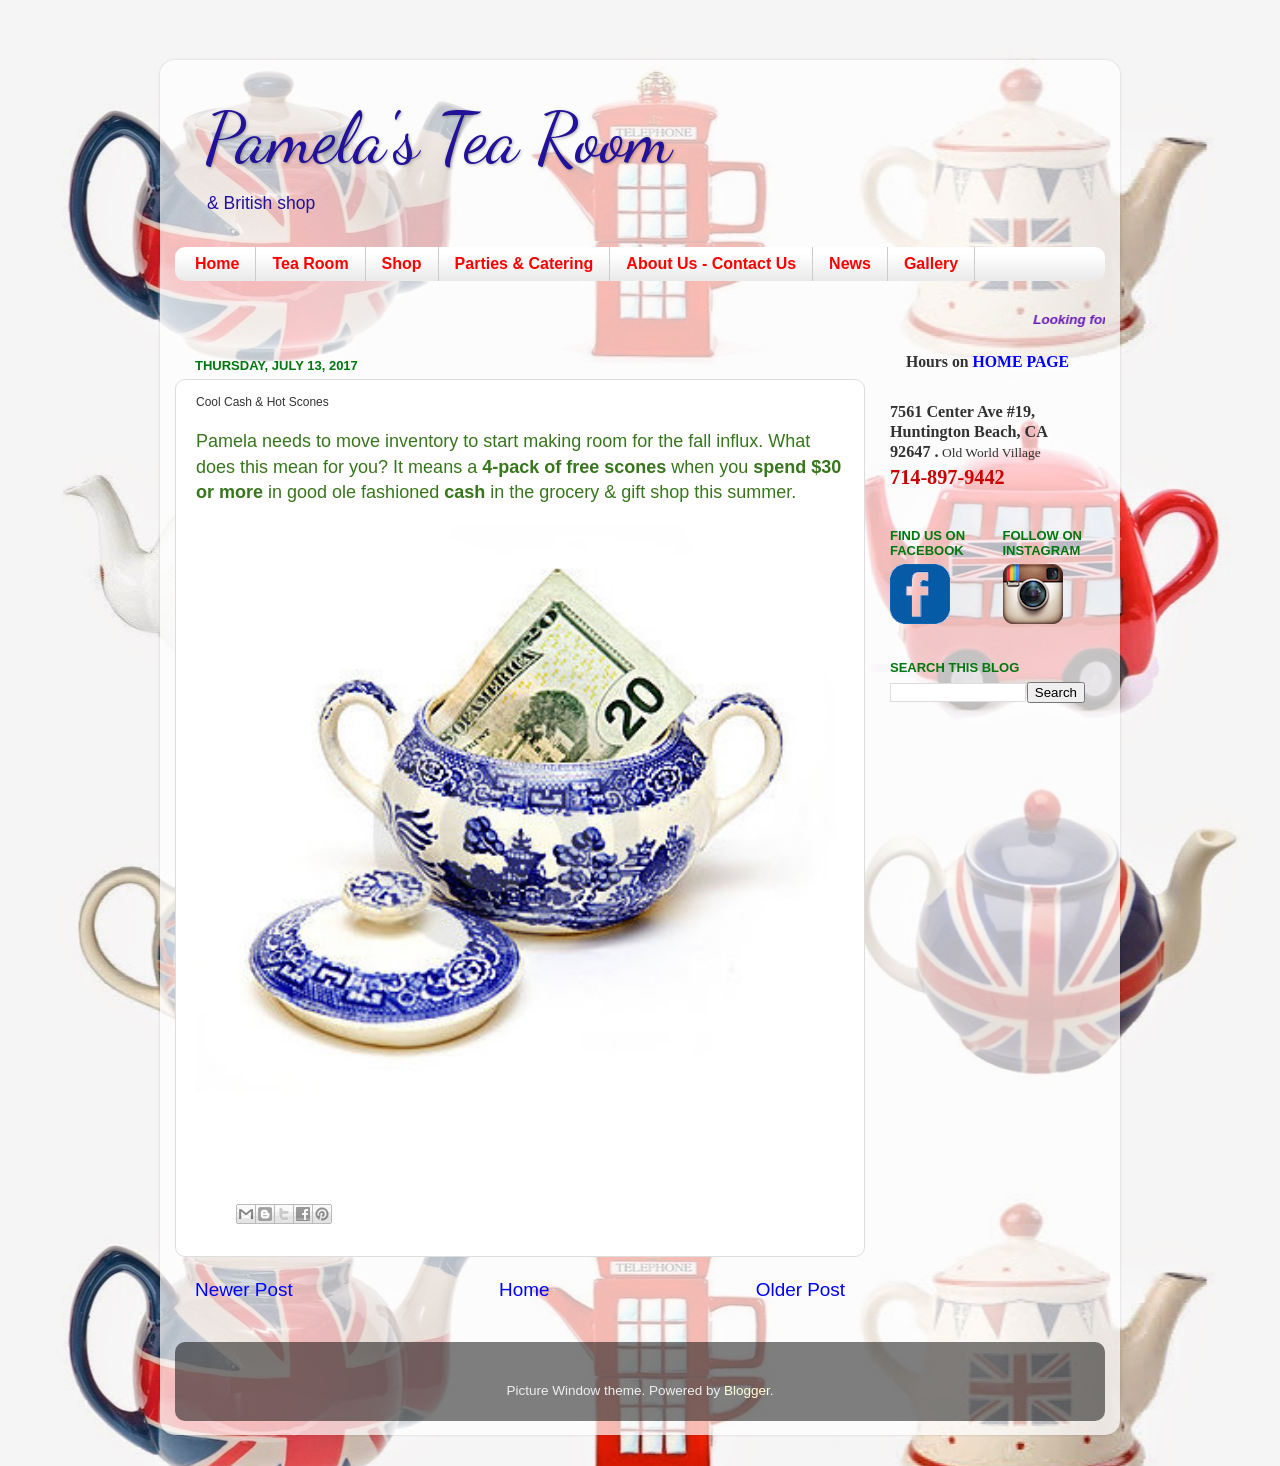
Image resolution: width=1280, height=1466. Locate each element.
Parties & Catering (524, 263)
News (850, 263)
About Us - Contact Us (711, 263)
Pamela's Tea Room (438, 139)
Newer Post (244, 1289)
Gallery (931, 263)
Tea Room (310, 263)
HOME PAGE (1021, 361)
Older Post (800, 1289)
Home (217, 263)
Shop (402, 263)
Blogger (747, 1390)
